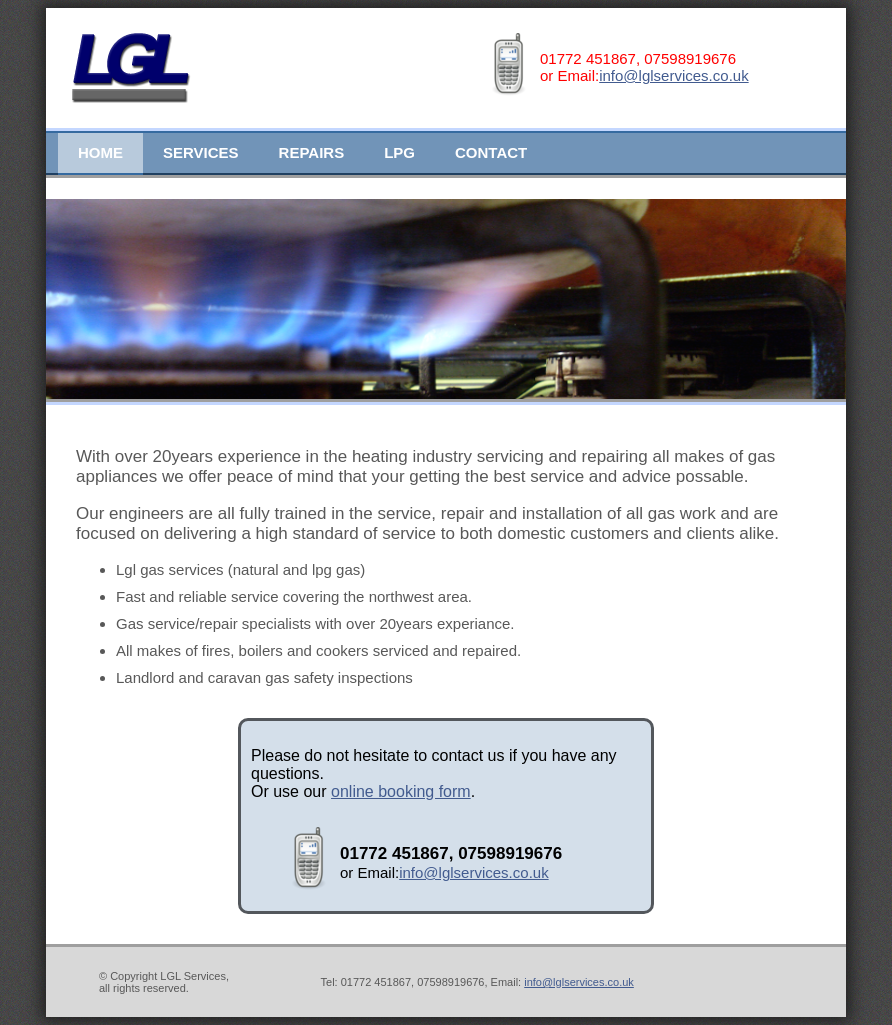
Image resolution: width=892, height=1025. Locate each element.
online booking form (401, 791)
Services (201, 152)
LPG (399, 152)
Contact (491, 152)
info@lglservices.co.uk (673, 75)
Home (100, 152)
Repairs (312, 152)
